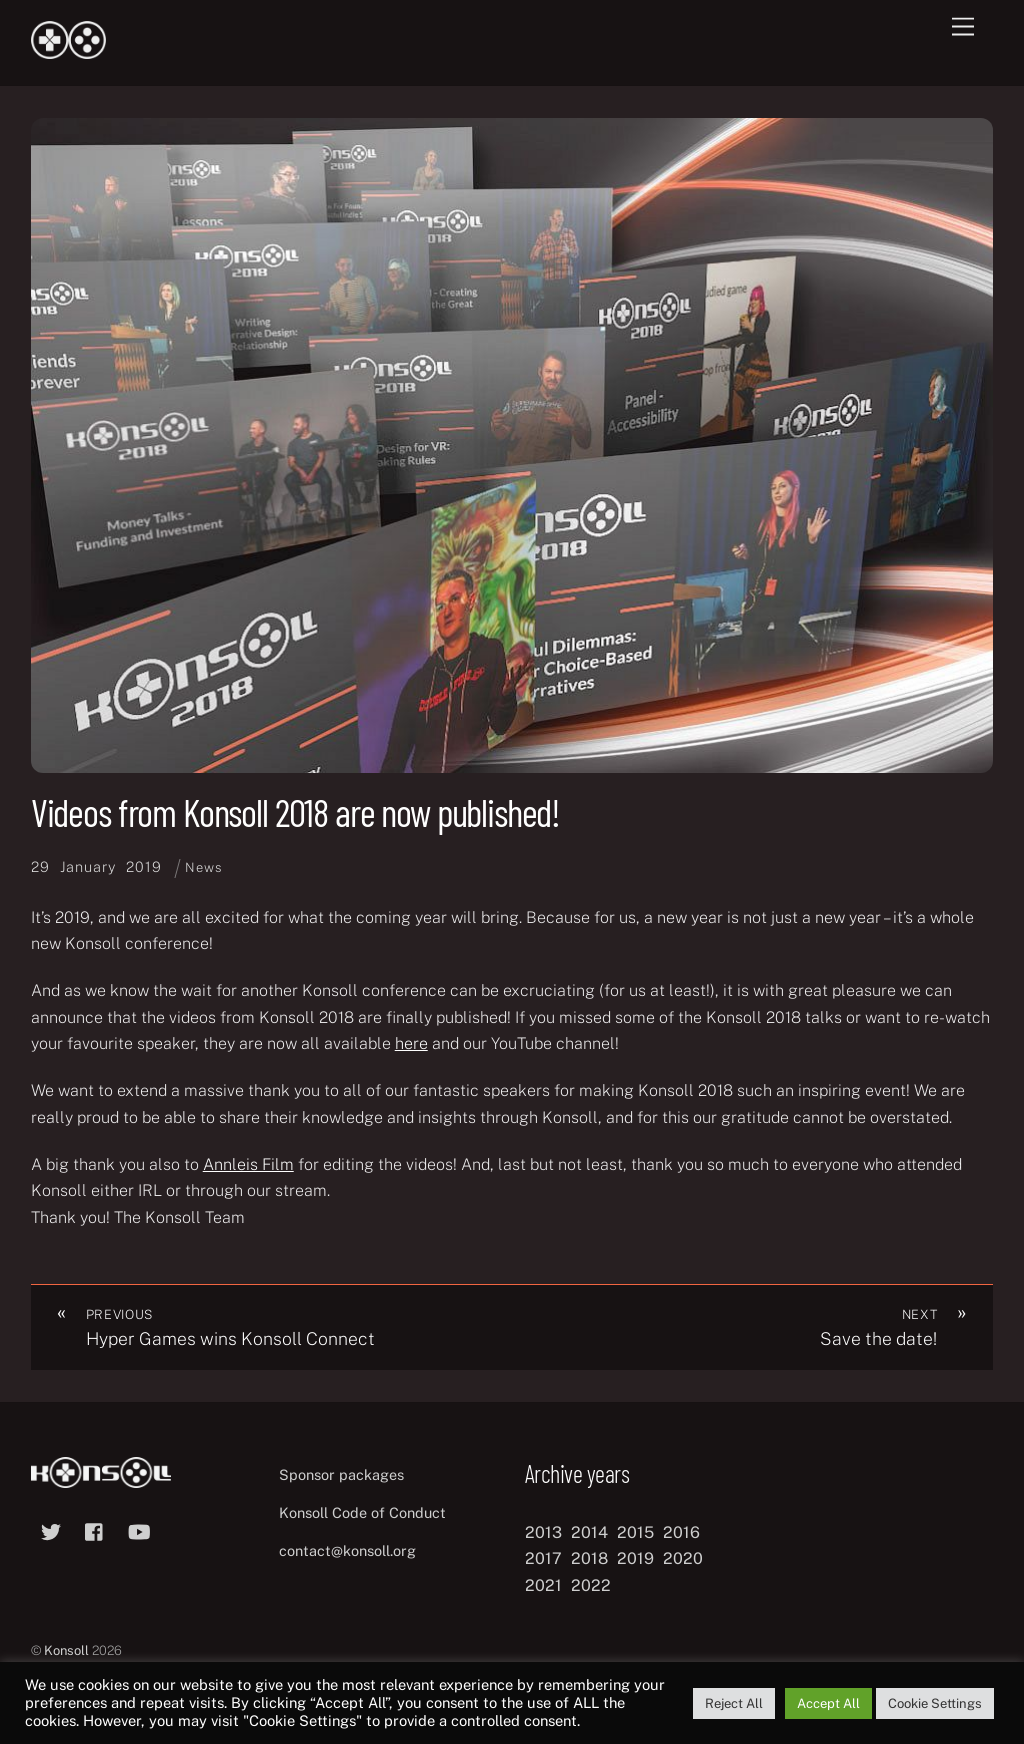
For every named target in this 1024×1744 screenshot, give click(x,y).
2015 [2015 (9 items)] (635, 1532)
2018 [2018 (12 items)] (589, 1558)
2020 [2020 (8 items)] (683, 1558)
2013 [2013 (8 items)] (543, 1532)
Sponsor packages (341, 1474)
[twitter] (51, 1529)
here (411, 1043)
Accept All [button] (828, 1703)
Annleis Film (248, 1164)
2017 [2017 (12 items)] (543, 1558)
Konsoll (66, 1650)
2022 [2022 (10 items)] (591, 1585)
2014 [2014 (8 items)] (589, 1532)
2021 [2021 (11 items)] (543, 1585)
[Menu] (963, 27)
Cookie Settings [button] (935, 1703)
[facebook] (95, 1529)
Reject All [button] (734, 1703)
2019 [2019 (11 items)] (635, 1558)
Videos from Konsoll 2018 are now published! (295, 812)
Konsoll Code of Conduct (362, 1512)
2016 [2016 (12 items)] (681, 1532)
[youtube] (139, 1529)
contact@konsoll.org (347, 1550)
